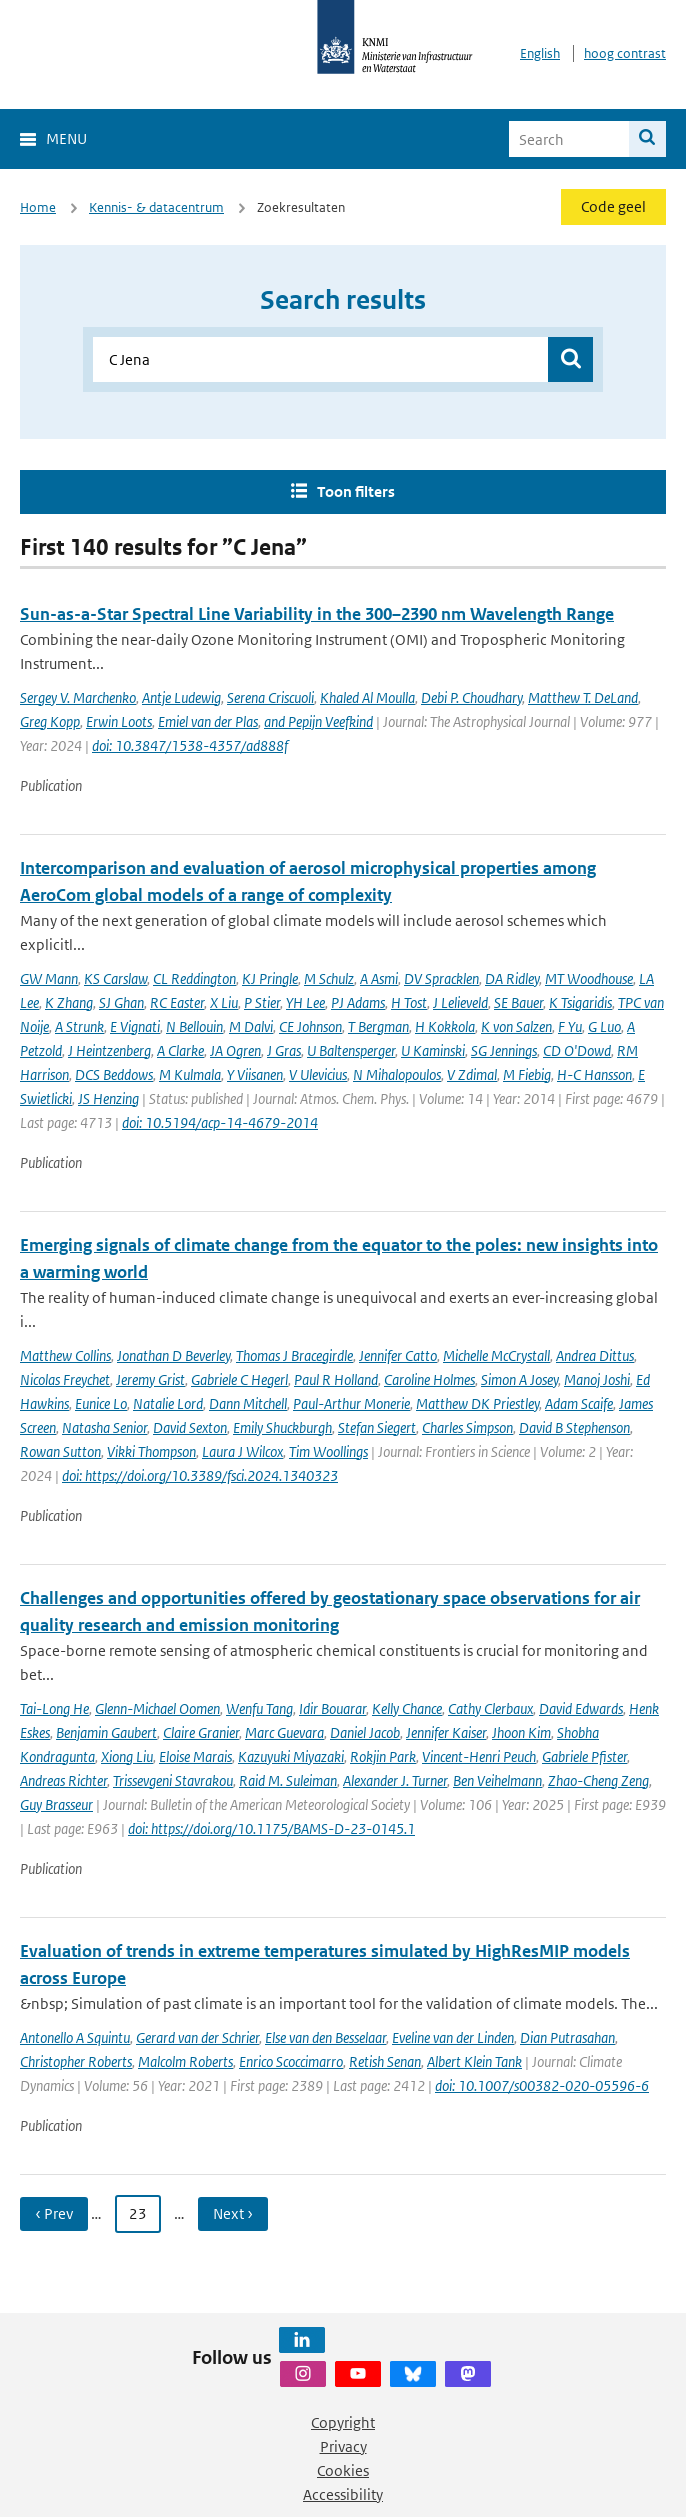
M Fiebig (527, 1074)
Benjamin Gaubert (106, 1732)
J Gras (284, 1050)
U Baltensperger (351, 1050)
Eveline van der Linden (453, 2037)
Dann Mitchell (248, 1403)
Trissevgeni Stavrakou (173, 1780)
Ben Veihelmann (497, 1780)
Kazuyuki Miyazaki (291, 1756)
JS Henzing (108, 1098)
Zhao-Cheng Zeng (598, 1780)
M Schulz (329, 978)
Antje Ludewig (181, 697)
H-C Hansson (594, 1074)
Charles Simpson (467, 1427)
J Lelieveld (460, 1002)
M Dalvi (251, 1026)
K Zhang (69, 1002)
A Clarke (180, 1050)
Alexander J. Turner (395, 1780)
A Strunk (79, 1026)
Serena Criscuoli (270, 697)
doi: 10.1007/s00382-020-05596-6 (542, 2085)
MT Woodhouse (589, 978)
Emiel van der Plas (208, 721)
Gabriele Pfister (584, 1756)
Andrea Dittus (595, 1355)
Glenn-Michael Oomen (157, 1708)
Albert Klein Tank (474, 2061)
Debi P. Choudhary (471, 697)
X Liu (224, 1002)
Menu (66, 138)
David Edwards (581, 1708)
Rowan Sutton (60, 1451)
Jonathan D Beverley (173, 1355)
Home (38, 207)
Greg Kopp (50, 721)
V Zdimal (472, 1074)
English (540, 53)
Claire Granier (201, 1732)
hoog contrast (625, 53)
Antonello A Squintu (75, 2037)
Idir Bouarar (332, 1708)
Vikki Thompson (151, 1451)
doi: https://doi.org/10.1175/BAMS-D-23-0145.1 (271, 1828)
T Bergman (378, 1026)
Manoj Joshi (597, 1379)
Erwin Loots (119, 721)
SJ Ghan (121, 1002)
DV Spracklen (441, 978)
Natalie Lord (168, 1403)
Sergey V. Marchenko (78, 697)
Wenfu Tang (259, 1708)
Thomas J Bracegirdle (294, 1355)
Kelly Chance (407, 1708)
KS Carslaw (115, 978)
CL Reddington (194, 978)
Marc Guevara (284, 1732)
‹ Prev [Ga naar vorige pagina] (54, 2213)
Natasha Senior (104, 1427)
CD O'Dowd (577, 1050)
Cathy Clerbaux (490, 1708)
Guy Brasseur (56, 1804)
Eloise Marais (195, 1756)
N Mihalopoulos (397, 1074)
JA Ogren (235, 1050)
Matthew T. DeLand (583, 697)
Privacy (343, 2446)
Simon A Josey (519, 1379)
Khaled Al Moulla (367, 697)
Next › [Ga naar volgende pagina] (233, 2213)
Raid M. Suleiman (288, 1780)
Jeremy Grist (150, 1379)
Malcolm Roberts (185, 2061)
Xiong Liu (127, 1756)
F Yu (570, 1026)
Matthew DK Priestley (477, 1403)
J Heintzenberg (109, 1050)
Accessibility (343, 2494)
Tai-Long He (54, 1708)
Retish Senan (385, 2061)
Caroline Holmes (429, 1379)
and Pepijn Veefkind (318, 721)
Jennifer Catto (398, 1355)
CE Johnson (310, 1026)
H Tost (409, 1002)
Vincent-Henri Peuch (479, 1756)
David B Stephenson (574, 1427)
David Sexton (190, 1427)
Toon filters (356, 491)
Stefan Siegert (377, 1427)
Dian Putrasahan (567, 2037)
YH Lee (305, 1002)
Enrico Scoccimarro (291, 2061)
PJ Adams (358, 1002)
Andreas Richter (63, 1780)
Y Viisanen (255, 1074)
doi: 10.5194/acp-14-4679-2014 (220, 1122)
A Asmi (379, 978)
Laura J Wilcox (242, 1451)
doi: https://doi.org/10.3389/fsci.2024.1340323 (200, 1475)
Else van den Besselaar (325, 2037)
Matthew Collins (65, 1355)
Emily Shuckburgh (282, 1427)
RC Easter (177, 1002)
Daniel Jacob (365, 1732)
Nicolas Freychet (65, 1379)
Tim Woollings (328, 1451)
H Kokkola (445, 1026)
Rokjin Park (383, 1756)
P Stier (262, 1002)
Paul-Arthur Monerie (351, 1403)
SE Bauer (518, 1002)
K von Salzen (516, 1026)
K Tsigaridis (580, 1002)
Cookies (343, 2470)
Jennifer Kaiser (446, 1732)
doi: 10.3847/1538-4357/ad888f (190, 745)
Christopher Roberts (76, 2061)
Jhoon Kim (521, 1732)
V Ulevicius (318, 1074)
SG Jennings (504, 1050)
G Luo (604, 1026)
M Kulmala (190, 1074)
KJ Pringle (270, 978)
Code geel (613, 206)
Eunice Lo (101, 1403)
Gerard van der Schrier (197, 2037)
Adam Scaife (579, 1403)
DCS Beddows (114, 1074)
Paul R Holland (336, 1379)
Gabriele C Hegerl (239, 1379)
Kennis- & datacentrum (156, 207)
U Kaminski (433, 1050)
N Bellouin (194, 1026)
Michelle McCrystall (496, 1355)
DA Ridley (512, 978)
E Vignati (135, 1026)
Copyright (343, 2422)
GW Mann (49, 978)
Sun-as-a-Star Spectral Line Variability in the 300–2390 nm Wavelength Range (317, 614)
